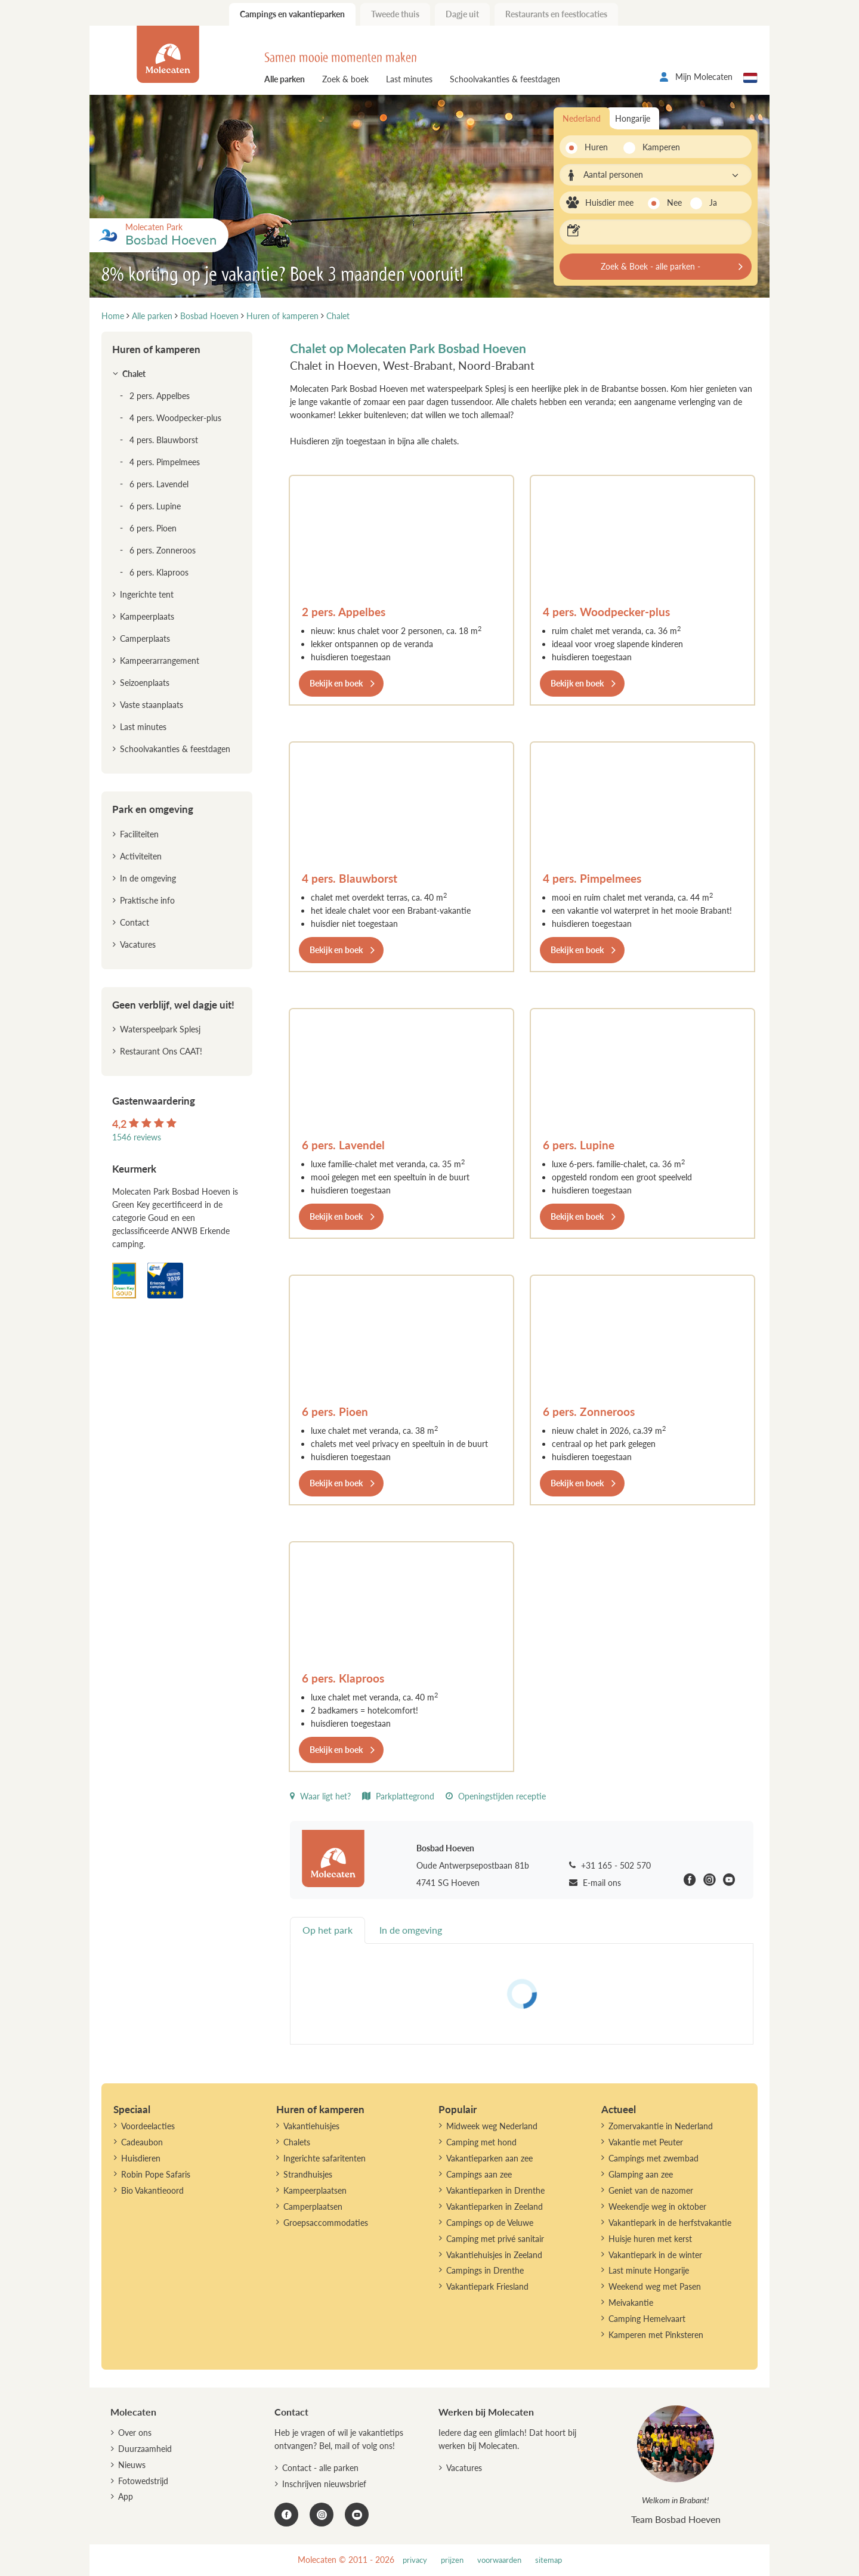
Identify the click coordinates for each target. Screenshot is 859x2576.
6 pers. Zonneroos (589, 1411)
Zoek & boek (345, 79)
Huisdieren (140, 2158)
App (125, 2496)
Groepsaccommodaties (325, 2223)
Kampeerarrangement (159, 660)
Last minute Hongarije (648, 2270)
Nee (674, 202)
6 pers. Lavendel (343, 1145)
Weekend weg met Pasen (654, 2286)
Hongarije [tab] (632, 118)
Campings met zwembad (653, 2158)
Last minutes (409, 79)
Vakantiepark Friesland (487, 2286)
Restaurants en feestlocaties (556, 14)
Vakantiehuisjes (311, 2126)
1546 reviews (136, 1137)
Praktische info (147, 900)
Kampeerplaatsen (315, 2190)
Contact (134, 922)
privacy (415, 2560)
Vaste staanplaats (151, 705)
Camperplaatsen (312, 2206)
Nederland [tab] (582, 118)
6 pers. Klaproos (343, 1678)
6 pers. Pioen (335, 1411)
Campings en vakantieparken (292, 14)
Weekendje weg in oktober (657, 2206)
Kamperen (657, 147)
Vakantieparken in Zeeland (494, 2206)
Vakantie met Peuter (645, 2142)
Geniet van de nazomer (650, 2190)
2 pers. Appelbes (343, 612)
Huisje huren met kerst (650, 2239)
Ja (713, 202)
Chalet (134, 374)
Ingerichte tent (147, 594)
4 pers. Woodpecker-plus (606, 612)
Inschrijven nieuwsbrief (324, 2484)
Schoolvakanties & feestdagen (505, 79)
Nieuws (132, 2465)
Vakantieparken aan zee (489, 2158)
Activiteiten (141, 856)
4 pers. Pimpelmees (592, 878)
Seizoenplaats (144, 683)
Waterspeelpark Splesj (160, 1029)
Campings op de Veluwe (489, 2223)
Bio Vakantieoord (152, 2190)
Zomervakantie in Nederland (660, 2126)
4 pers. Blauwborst (349, 878)
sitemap (548, 2560)
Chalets (296, 2142)
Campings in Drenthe (485, 2270)
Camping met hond (481, 2142)
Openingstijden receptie (496, 1796)
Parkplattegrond (398, 1796)
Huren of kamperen (156, 349)
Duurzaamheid (145, 2449)
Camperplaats (145, 638)
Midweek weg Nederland (491, 2126)
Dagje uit (462, 14)
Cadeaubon (142, 2142)
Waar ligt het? (320, 1796)
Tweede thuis (395, 14)
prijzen (452, 2560)
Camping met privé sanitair (495, 2239)
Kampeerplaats (147, 616)
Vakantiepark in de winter (655, 2255)
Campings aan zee (479, 2174)
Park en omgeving (152, 809)
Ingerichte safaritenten (324, 2158)
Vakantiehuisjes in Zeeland (494, 2255)
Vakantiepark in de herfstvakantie (669, 2223)
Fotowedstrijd (143, 2481)
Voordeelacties (148, 2126)
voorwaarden (499, 2560)
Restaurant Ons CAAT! (161, 1051)
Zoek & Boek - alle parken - (650, 266)
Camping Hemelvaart (646, 2319)
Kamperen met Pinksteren (655, 2335)
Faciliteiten (139, 834)
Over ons (135, 2432)
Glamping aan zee (640, 2174)
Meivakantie (630, 2302)
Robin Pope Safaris (155, 2174)
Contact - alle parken (320, 2468)
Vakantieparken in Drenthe (495, 2190)
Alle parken (284, 79)
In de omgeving (148, 878)
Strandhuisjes (307, 2174)
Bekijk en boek (336, 683)
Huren (596, 147)
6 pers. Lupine (578, 1145)
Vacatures (138, 944)
